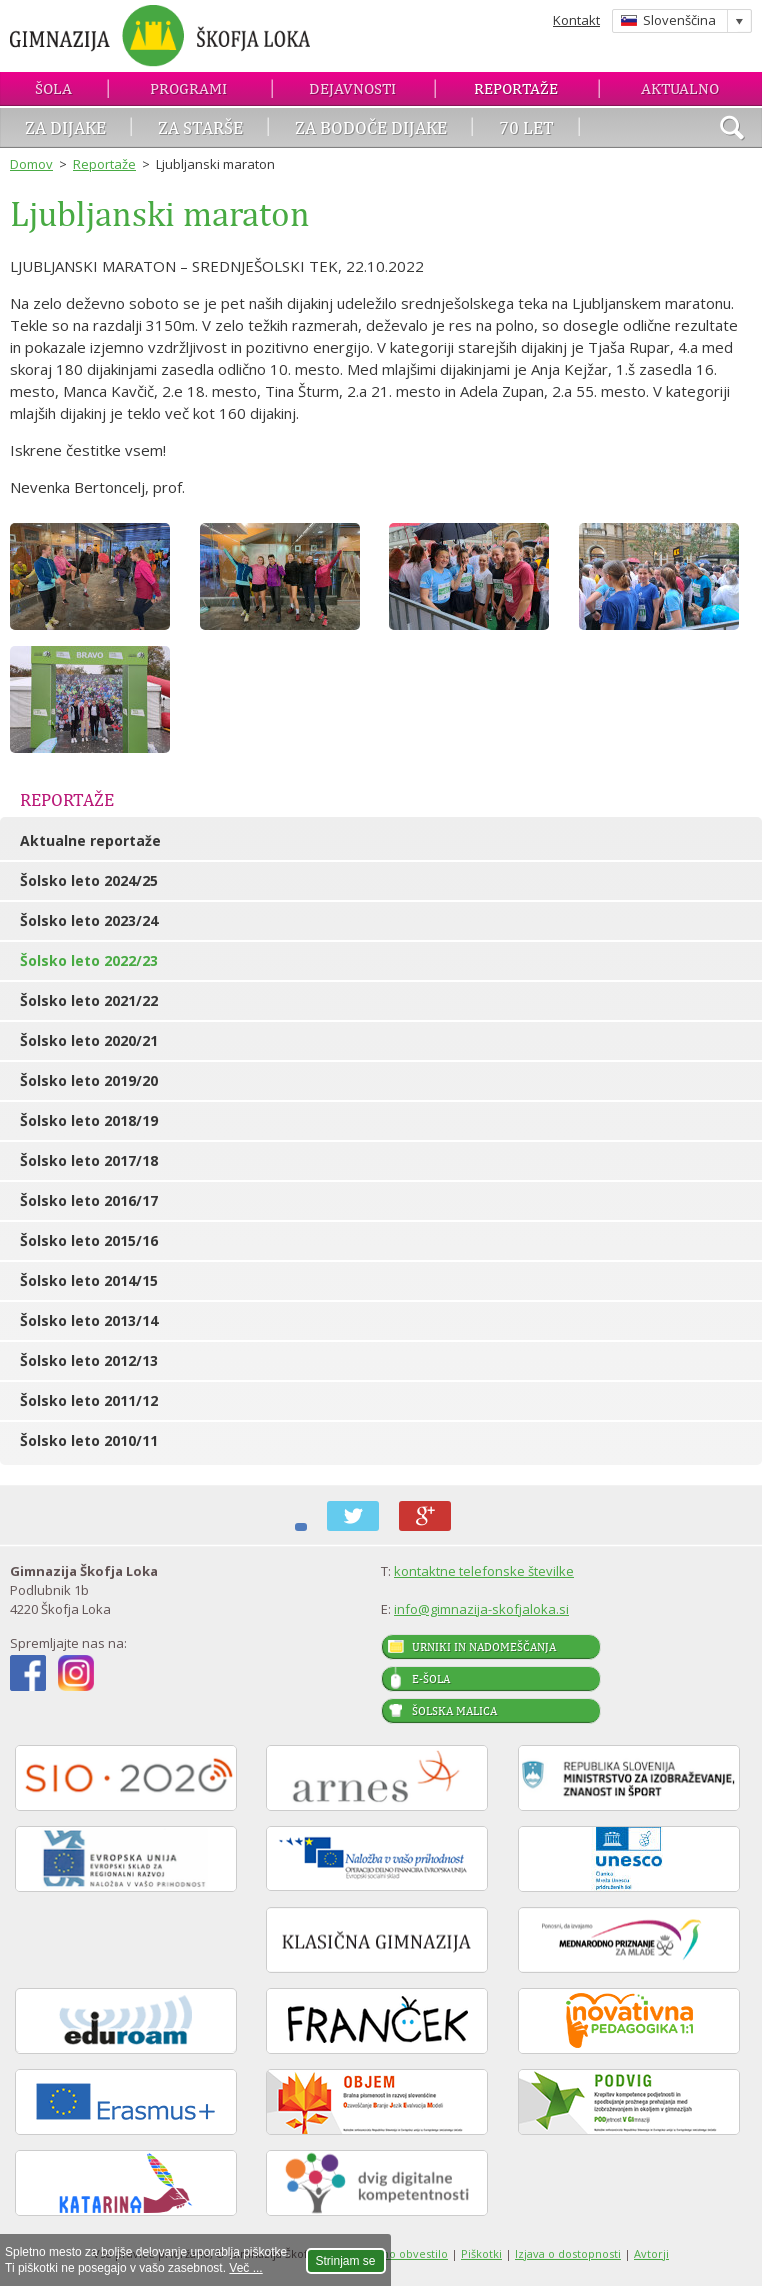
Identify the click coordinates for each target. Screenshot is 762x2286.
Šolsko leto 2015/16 (89, 1240)
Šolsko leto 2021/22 (89, 1000)
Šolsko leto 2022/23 (89, 960)
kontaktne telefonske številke (484, 1571)
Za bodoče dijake (371, 127)
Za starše (200, 127)
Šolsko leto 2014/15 (89, 1280)
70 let (526, 127)
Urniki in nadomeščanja (484, 1647)
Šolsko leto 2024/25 (89, 880)
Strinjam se (346, 2261)
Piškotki (481, 2253)
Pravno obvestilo (403, 2253)
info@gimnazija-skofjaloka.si (481, 1609)
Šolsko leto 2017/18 (89, 1160)
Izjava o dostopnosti (568, 2253)
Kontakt (576, 20)
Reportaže (516, 88)
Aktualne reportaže (90, 840)
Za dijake (65, 127)
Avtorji (651, 2253)
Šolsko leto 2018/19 (89, 1120)
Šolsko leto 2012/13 (89, 1360)
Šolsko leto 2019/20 (89, 1080)
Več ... (245, 2268)
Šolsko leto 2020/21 (89, 1040)
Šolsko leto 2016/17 (89, 1200)
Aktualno (680, 88)
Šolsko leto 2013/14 (89, 1320)
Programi (188, 88)
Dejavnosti (352, 88)
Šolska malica (454, 1711)
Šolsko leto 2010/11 (89, 1440)
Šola (53, 88)
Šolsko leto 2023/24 (89, 920)
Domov (31, 164)
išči (732, 130)
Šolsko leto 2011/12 (89, 1400)
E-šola (431, 1679)
